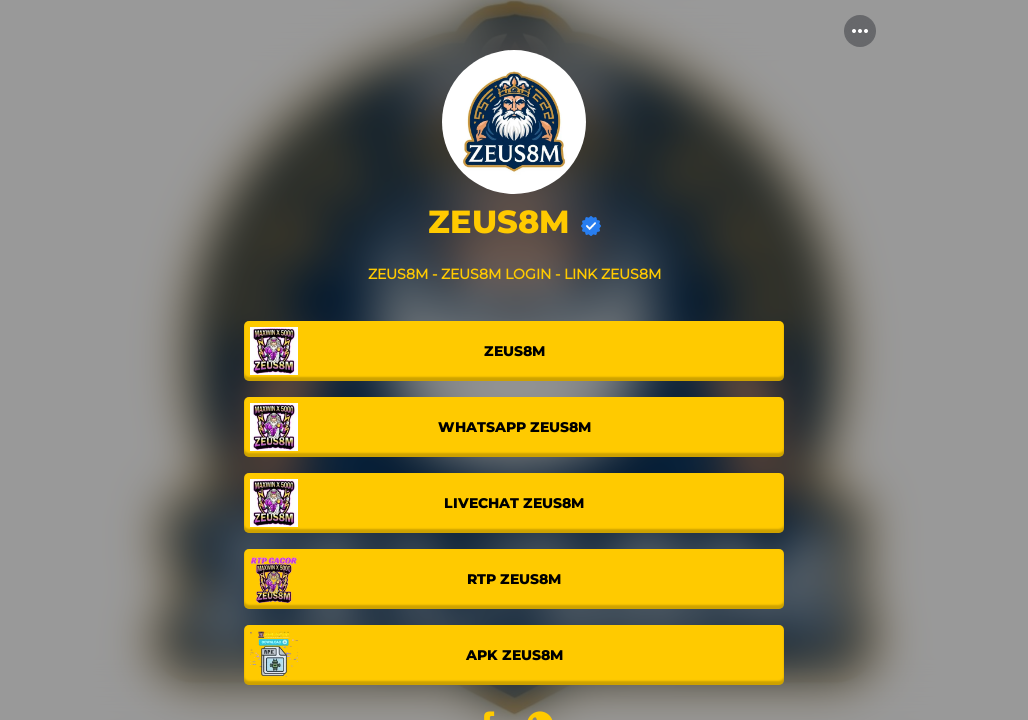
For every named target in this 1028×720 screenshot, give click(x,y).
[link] (514, 351)
